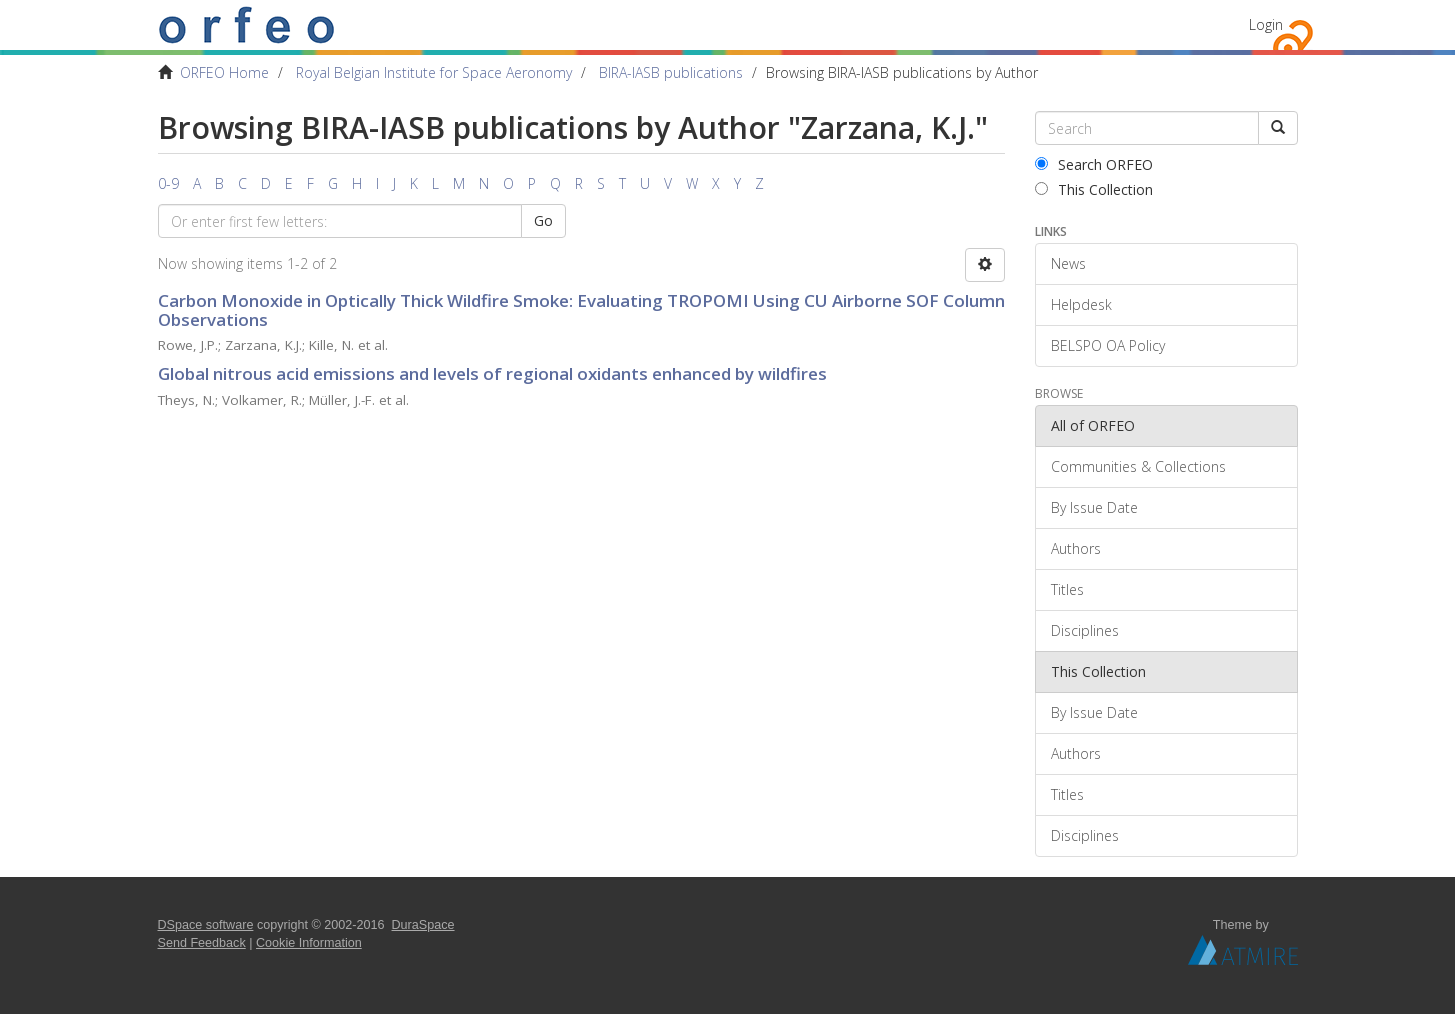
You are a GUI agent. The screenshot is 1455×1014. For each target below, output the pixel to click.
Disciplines (1085, 630)
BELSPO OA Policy (1108, 345)
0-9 (168, 183)
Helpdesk (1081, 304)
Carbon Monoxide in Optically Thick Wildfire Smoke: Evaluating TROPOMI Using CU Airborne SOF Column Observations (581, 310)
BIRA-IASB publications (671, 72)
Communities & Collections (1138, 466)
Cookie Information (309, 943)
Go (543, 220)
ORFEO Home (224, 72)
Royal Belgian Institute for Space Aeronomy (434, 72)
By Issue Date (1094, 507)
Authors (1076, 548)
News (1068, 263)
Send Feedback (202, 943)
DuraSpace (423, 925)
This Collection (1094, 189)
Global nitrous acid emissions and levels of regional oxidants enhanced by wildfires (492, 373)
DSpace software (206, 925)
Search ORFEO (1094, 164)
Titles (1067, 589)
